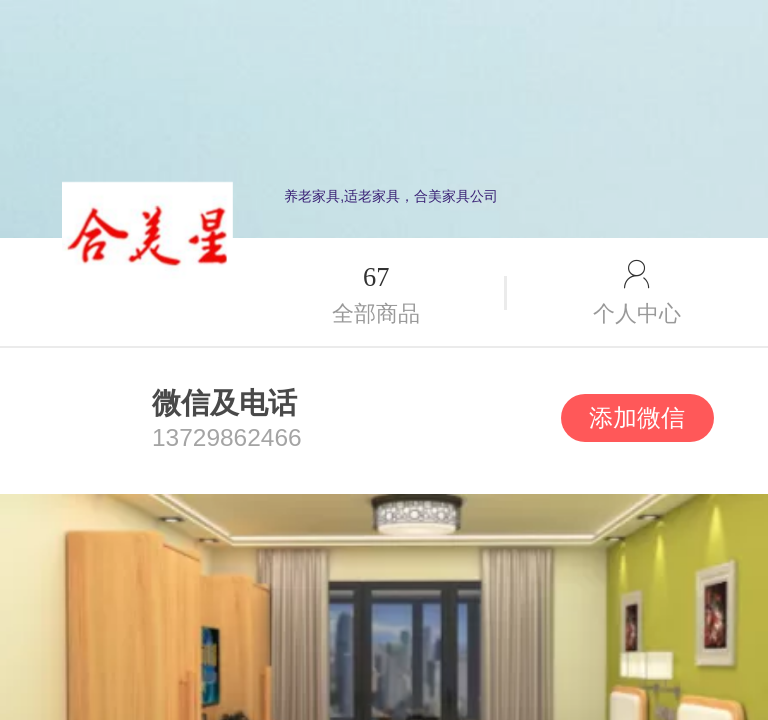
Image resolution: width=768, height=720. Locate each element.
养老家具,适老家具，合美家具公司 (391, 196)
